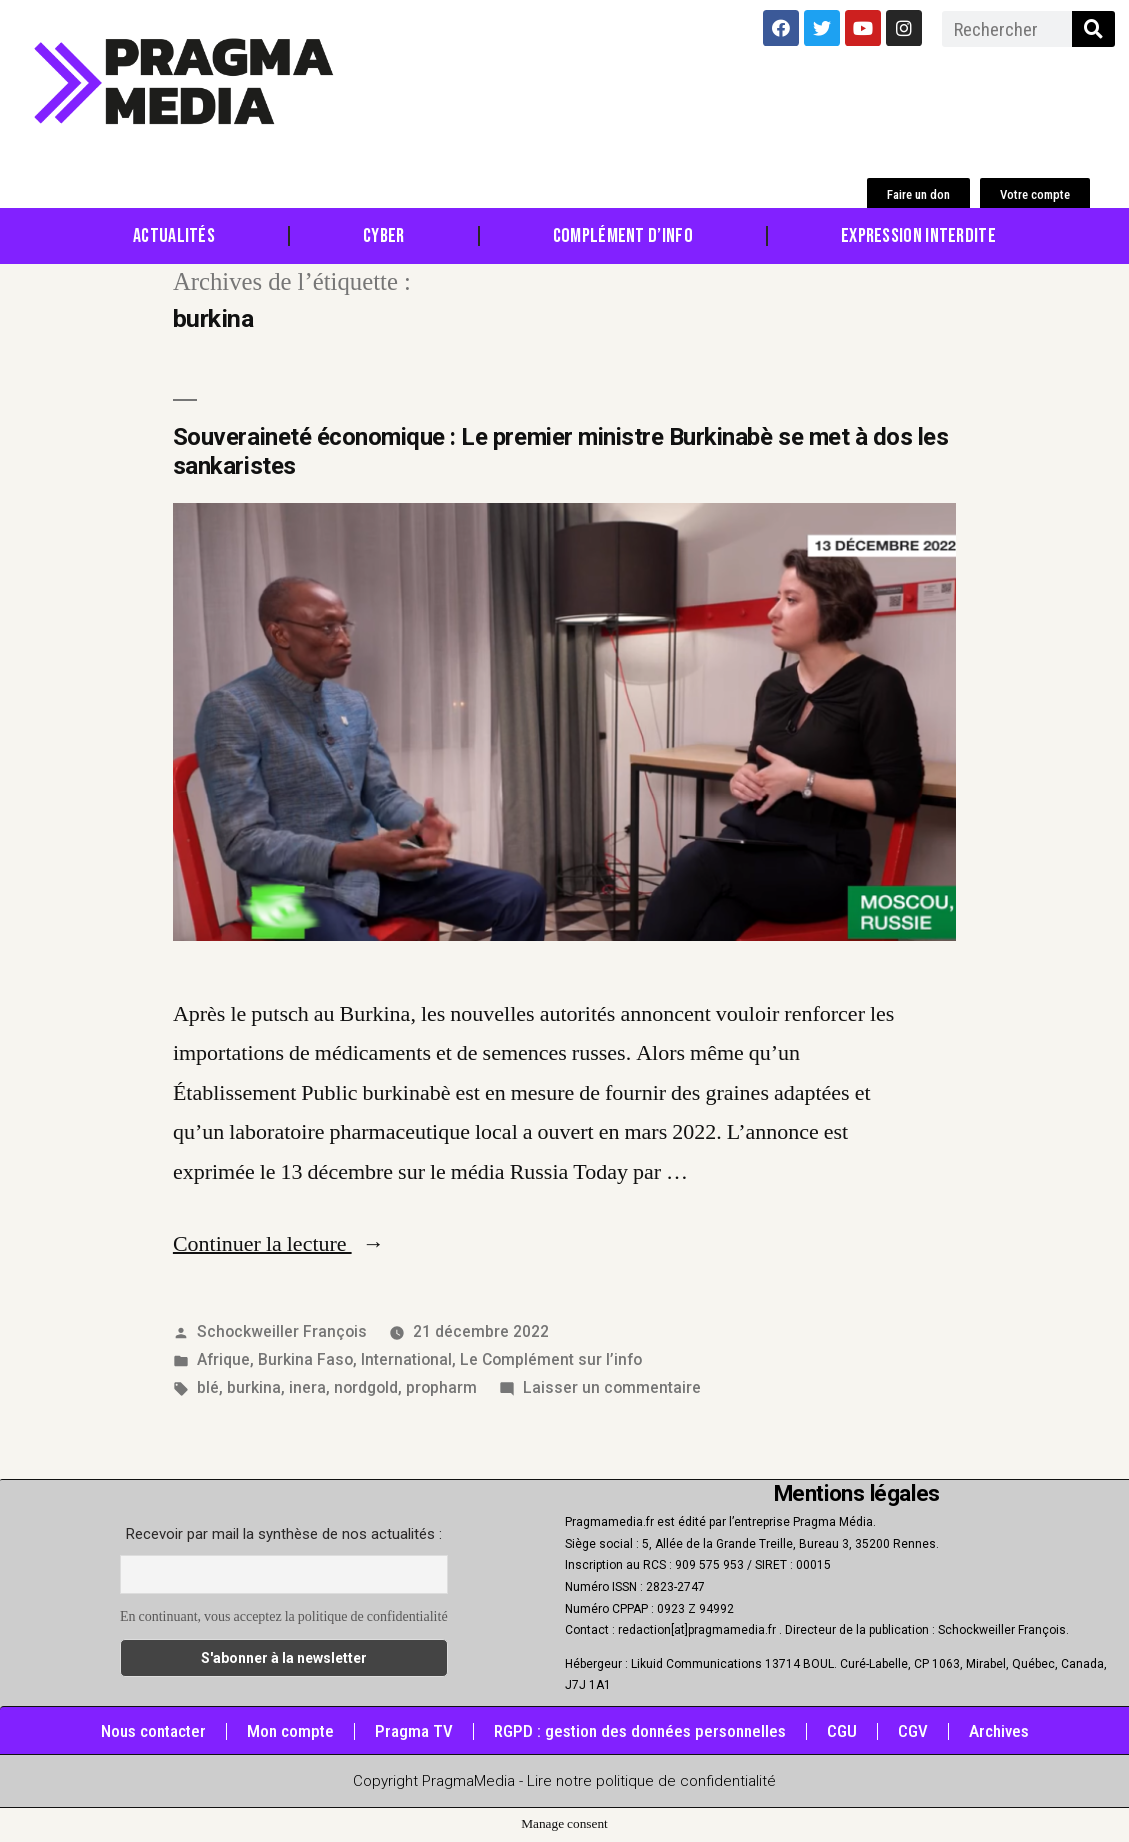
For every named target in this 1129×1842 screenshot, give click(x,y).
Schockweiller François (282, 1331)
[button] (918, 194)
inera (307, 1387)
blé (208, 1387)
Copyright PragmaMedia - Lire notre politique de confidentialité (564, 1781)
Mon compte (290, 1731)
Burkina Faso (305, 1359)
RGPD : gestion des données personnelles (640, 1731)
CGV (913, 1731)
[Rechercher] (1093, 29)
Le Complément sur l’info (551, 1359)
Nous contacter (153, 1731)
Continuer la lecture (279, 1244)
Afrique (223, 1359)
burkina (254, 1387)
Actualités (174, 236)
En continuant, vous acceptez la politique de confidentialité (284, 1616)
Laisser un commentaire (612, 1387)
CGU (842, 1731)
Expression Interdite (918, 236)
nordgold (366, 1387)
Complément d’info (623, 236)
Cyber (384, 236)
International (406, 1359)
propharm (441, 1387)
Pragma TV (414, 1731)
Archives (999, 1731)
